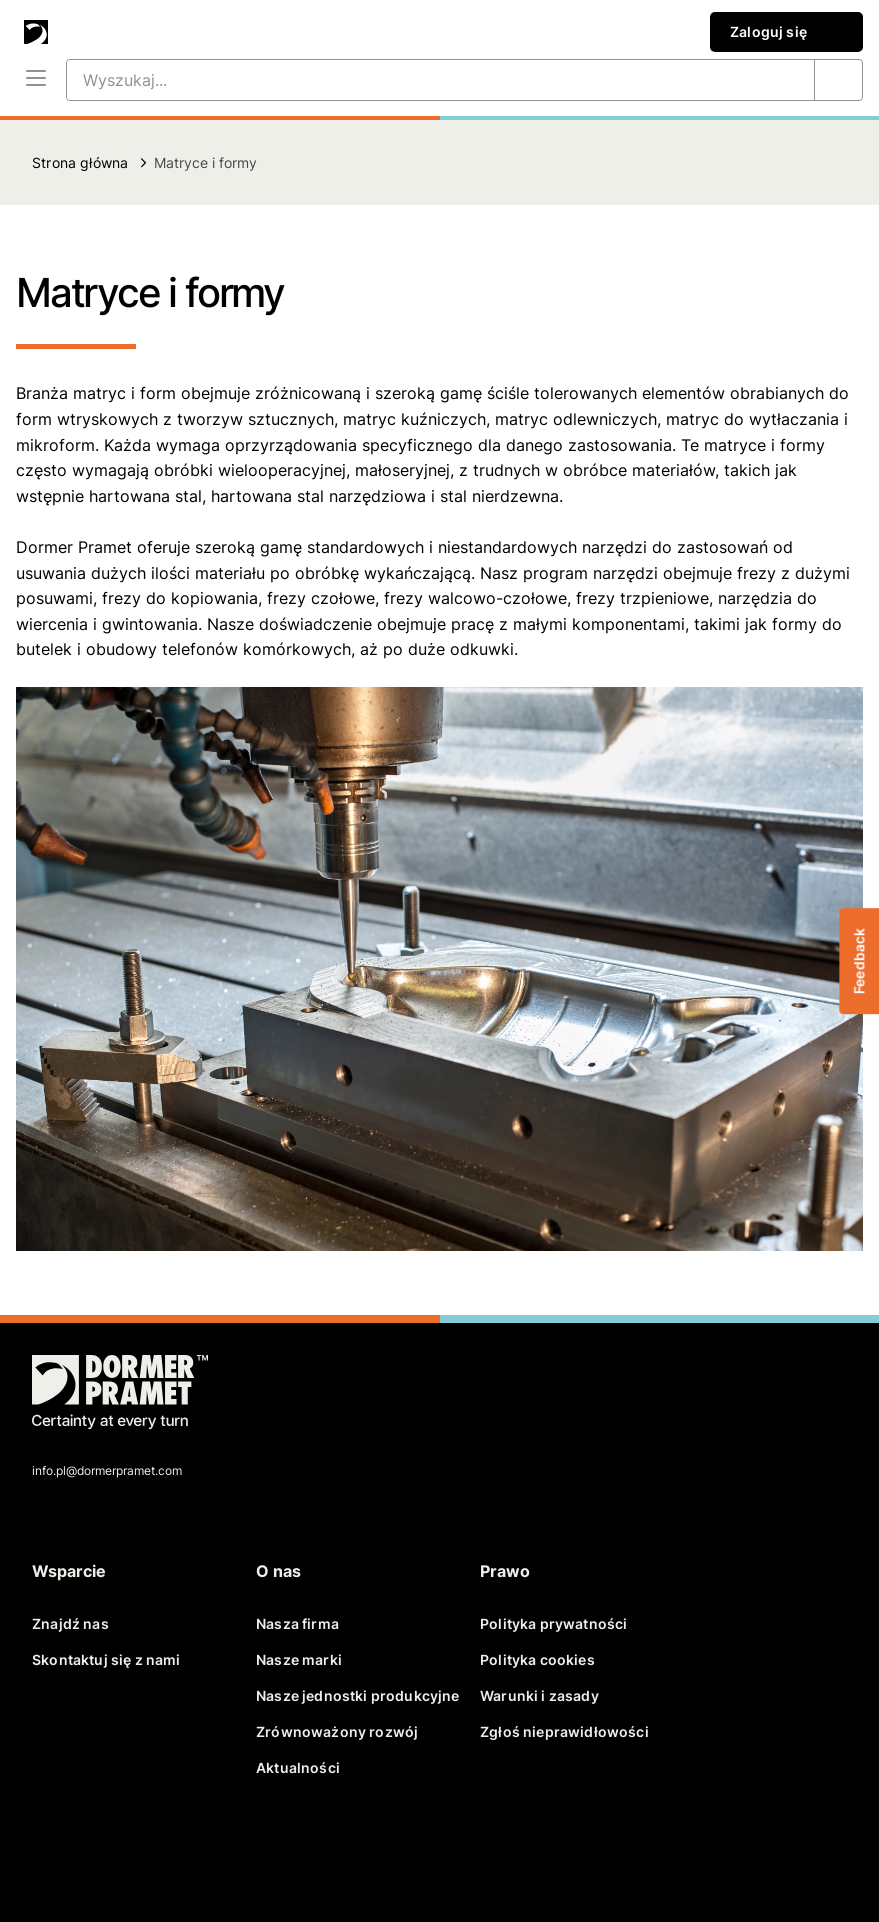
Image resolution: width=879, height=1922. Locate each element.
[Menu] (36, 80)
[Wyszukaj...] (416, 80)
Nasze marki (299, 1659)
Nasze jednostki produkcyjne (358, 1695)
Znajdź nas (70, 1623)
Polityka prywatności (553, 1623)
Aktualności (298, 1767)
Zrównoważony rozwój (337, 1731)
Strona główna (80, 162)
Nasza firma (297, 1623)
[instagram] (248, 1850)
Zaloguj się (786, 32)
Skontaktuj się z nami (106, 1659)
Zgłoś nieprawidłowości (564, 1731)
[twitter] (104, 1850)
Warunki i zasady (539, 1695)
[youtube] (200, 1850)
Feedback (858, 961)
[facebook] (56, 1850)
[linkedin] (152, 1850)
